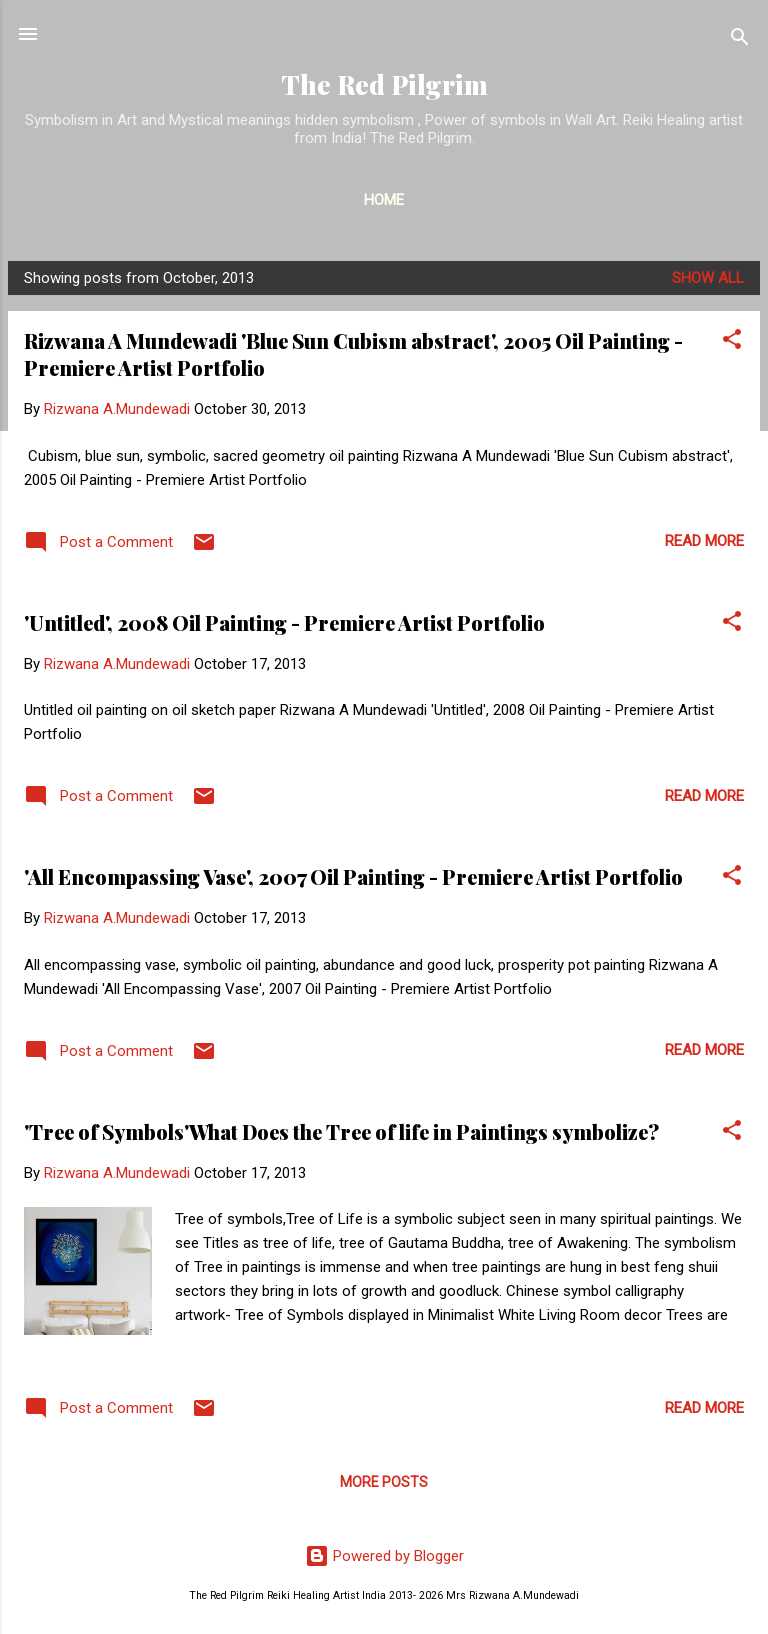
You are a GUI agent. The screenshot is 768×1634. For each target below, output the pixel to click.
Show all (708, 278)
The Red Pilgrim (384, 84)
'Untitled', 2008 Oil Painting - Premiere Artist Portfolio (284, 622)
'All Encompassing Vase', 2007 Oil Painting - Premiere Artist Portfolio (353, 876)
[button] (732, 342)
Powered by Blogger (384, 1556)
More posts (384, 1482)
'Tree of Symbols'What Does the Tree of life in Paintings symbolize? (341, 1131)
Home (384, 200)
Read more (704, 541)
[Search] (740, 40)
